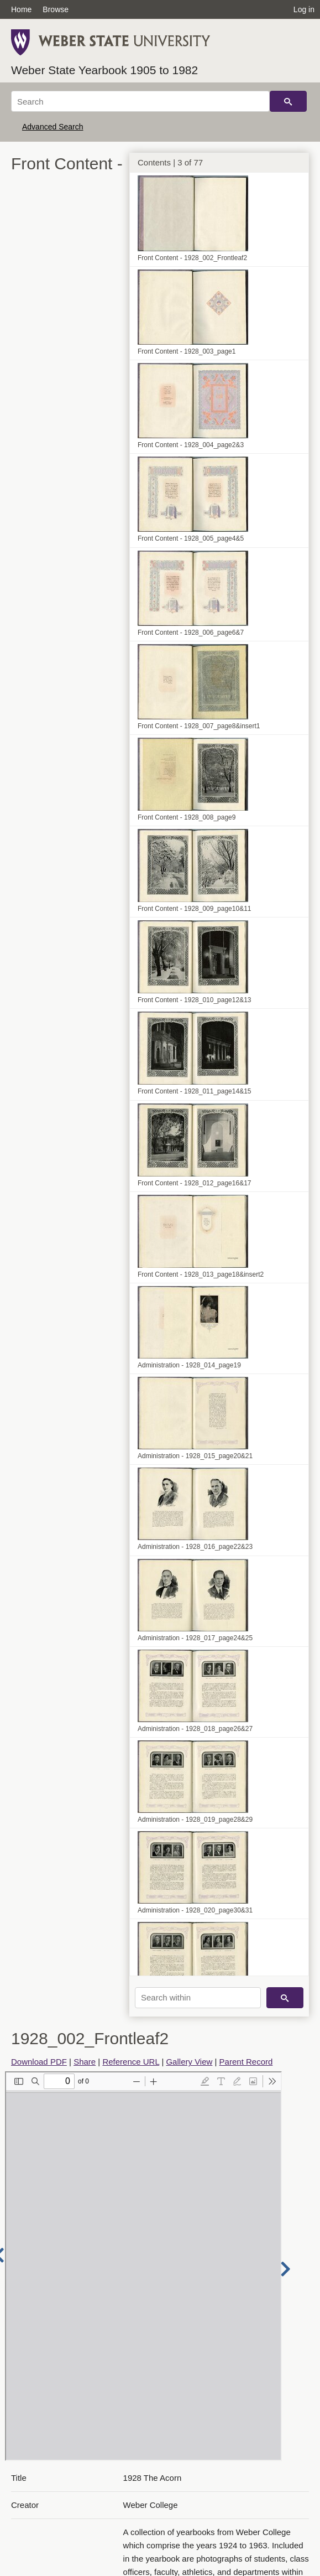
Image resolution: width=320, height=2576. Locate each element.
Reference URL (130, 2061)
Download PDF (39, 2061)
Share (85, 2061)
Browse (56, 9)
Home (21, 9)
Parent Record (246, 2061)
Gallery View (189, 2061)
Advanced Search (52, 126)
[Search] (140, 101)
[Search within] (198, 1997)
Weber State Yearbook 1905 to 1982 (104, 70)
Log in (303, 9)
